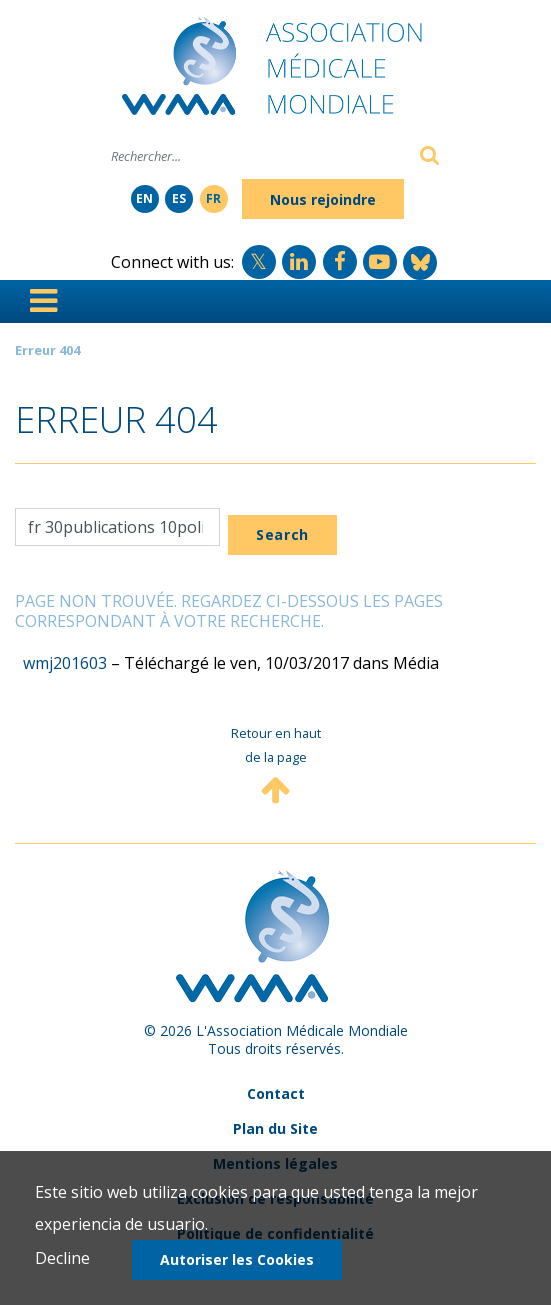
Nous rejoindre (323, 199)
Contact (276, 1093)
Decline (62, 1258)
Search (282, 534)
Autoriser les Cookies (237, 1259)
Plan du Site (275, 1128)
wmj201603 (65, 663)
